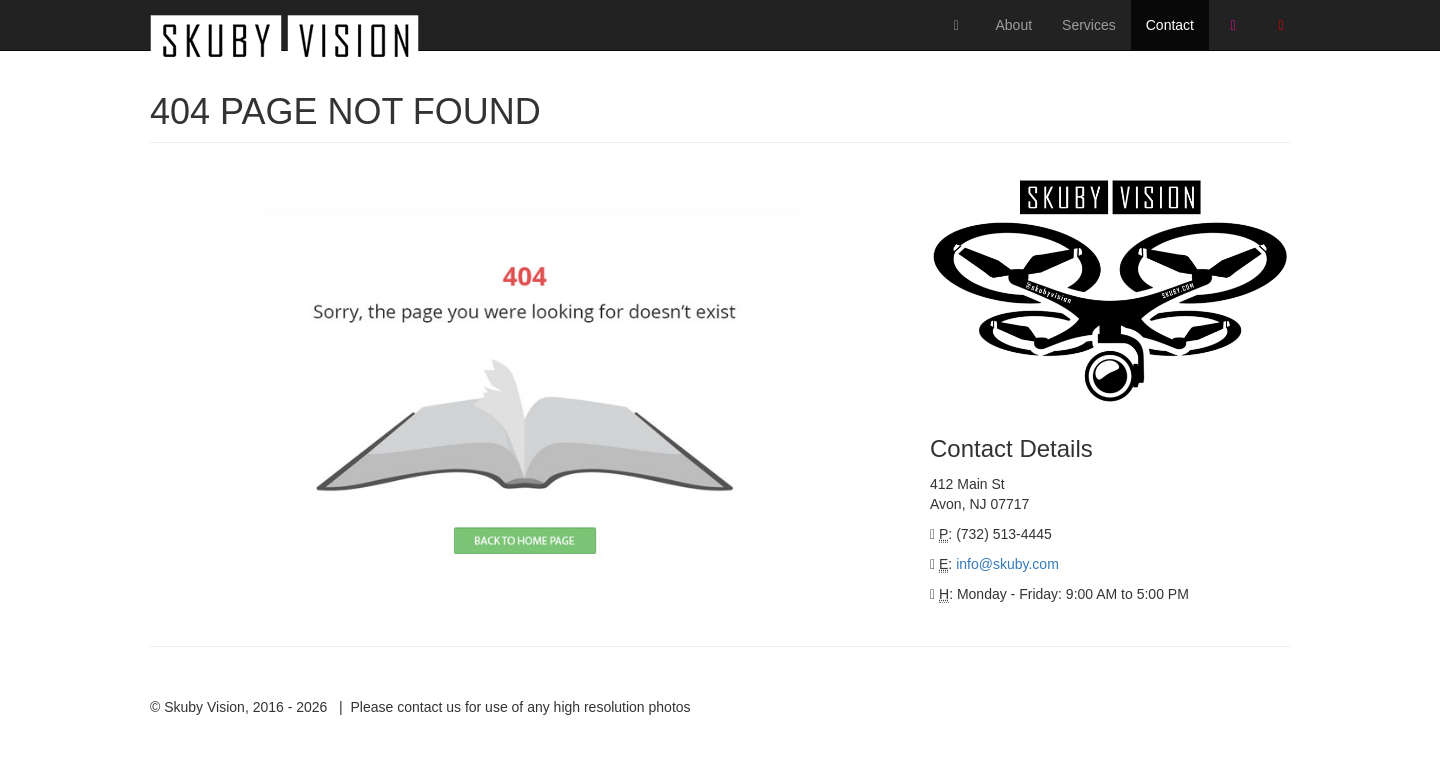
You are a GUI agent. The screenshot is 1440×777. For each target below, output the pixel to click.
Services (1089, 25)
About (1013, 25)
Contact (1170, 25)
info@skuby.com (1007, 564)
